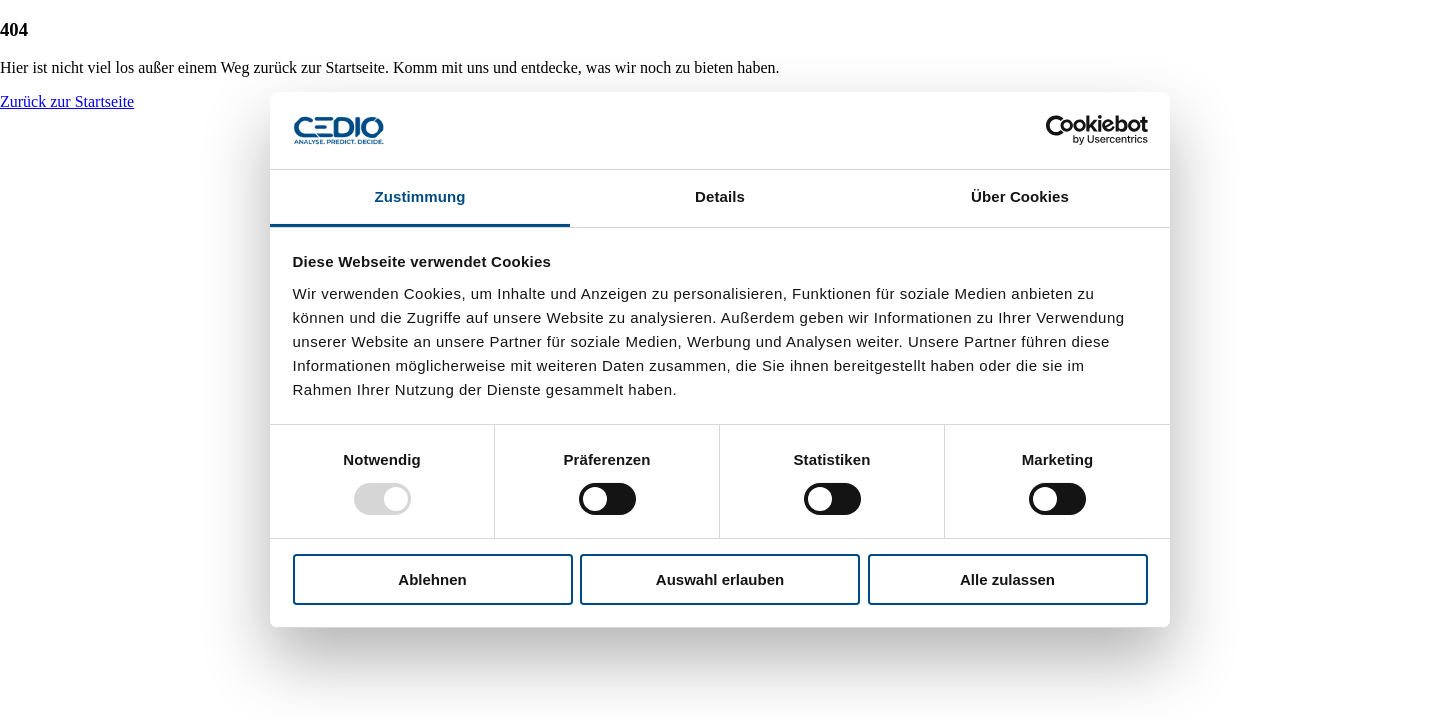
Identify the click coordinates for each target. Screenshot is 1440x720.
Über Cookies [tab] (1020, 196)
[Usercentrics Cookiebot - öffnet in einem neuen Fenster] (1060, 130)
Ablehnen (432, 579)
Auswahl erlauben (720, 579)
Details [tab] (720, 196)
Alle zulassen (1007, 579)
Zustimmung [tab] (420, 196)
